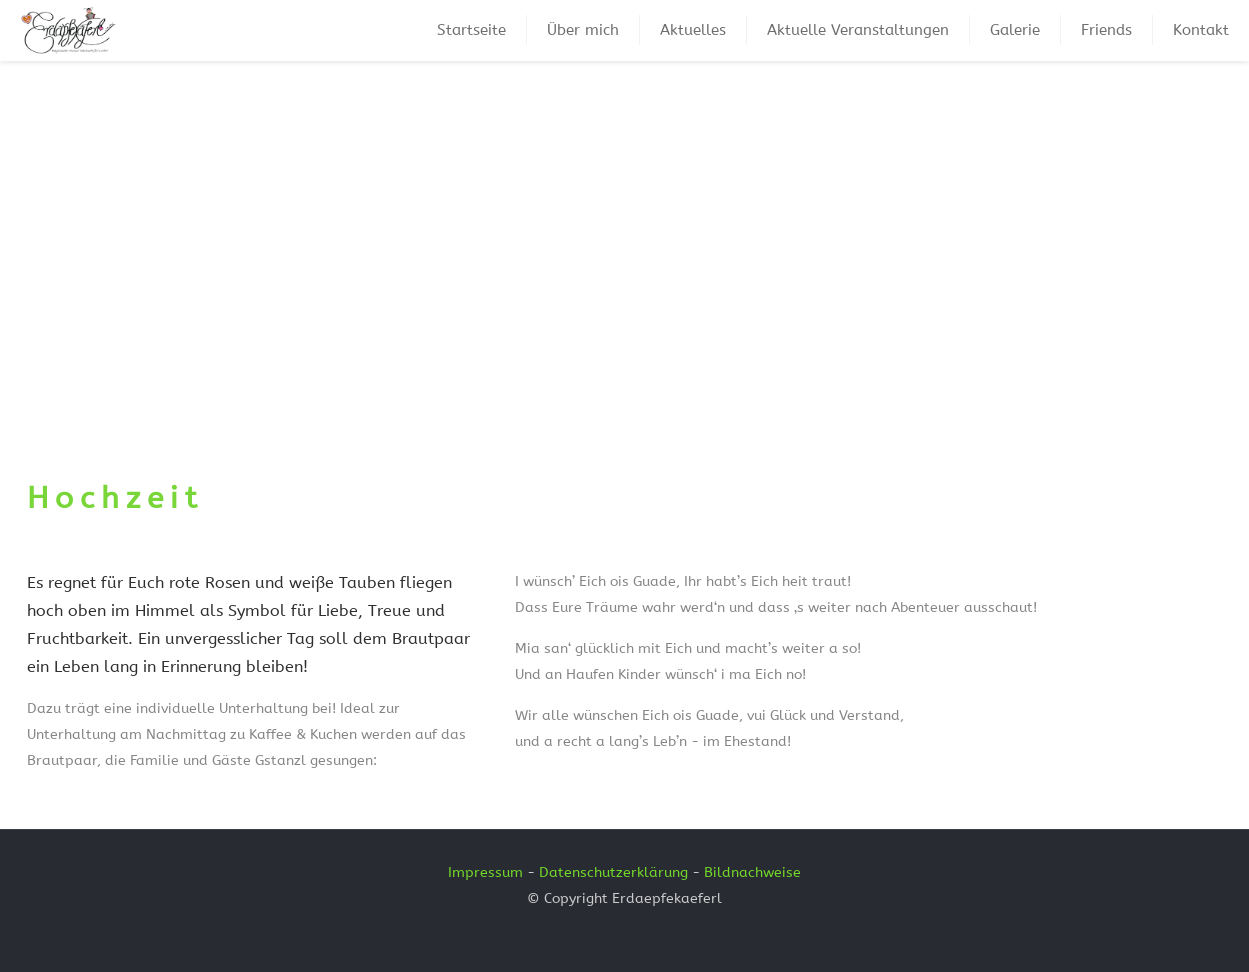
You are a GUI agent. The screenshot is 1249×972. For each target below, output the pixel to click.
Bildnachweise (752, 872)
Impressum (485, 872)
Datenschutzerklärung (613, 872)
